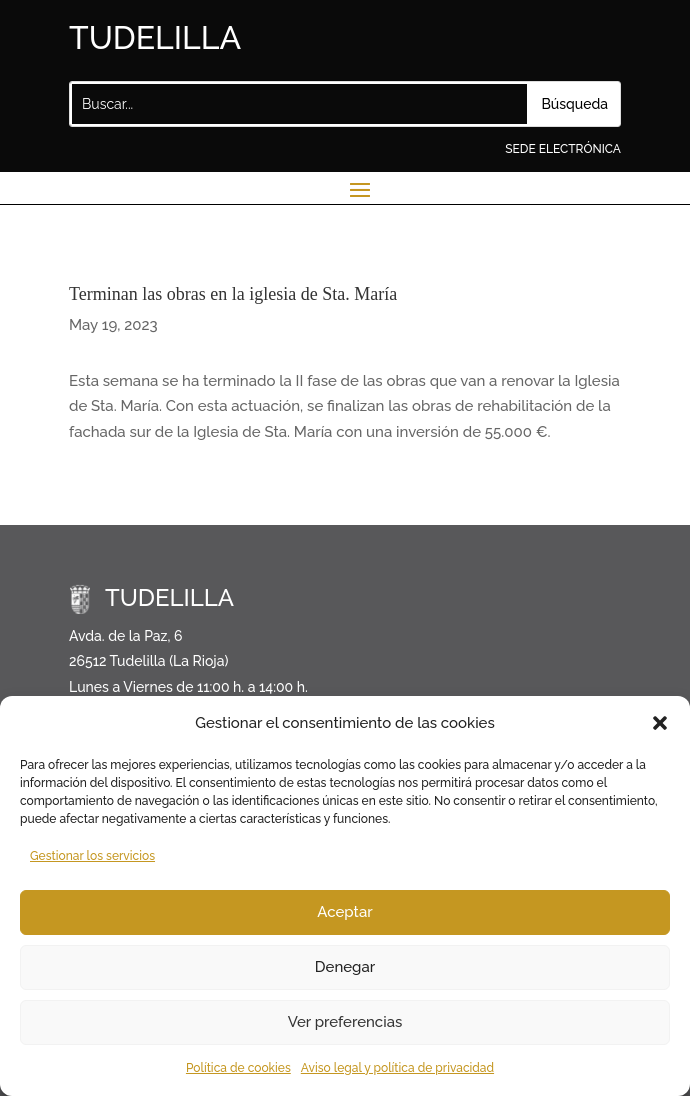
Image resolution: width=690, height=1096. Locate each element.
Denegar (345, 967)
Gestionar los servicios (92, 856)
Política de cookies (238, 1068)
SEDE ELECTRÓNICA (563, 149)
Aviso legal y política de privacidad (397, 1068)
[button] (660, 723)
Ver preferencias (345, 1022)
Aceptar (344, 912)
